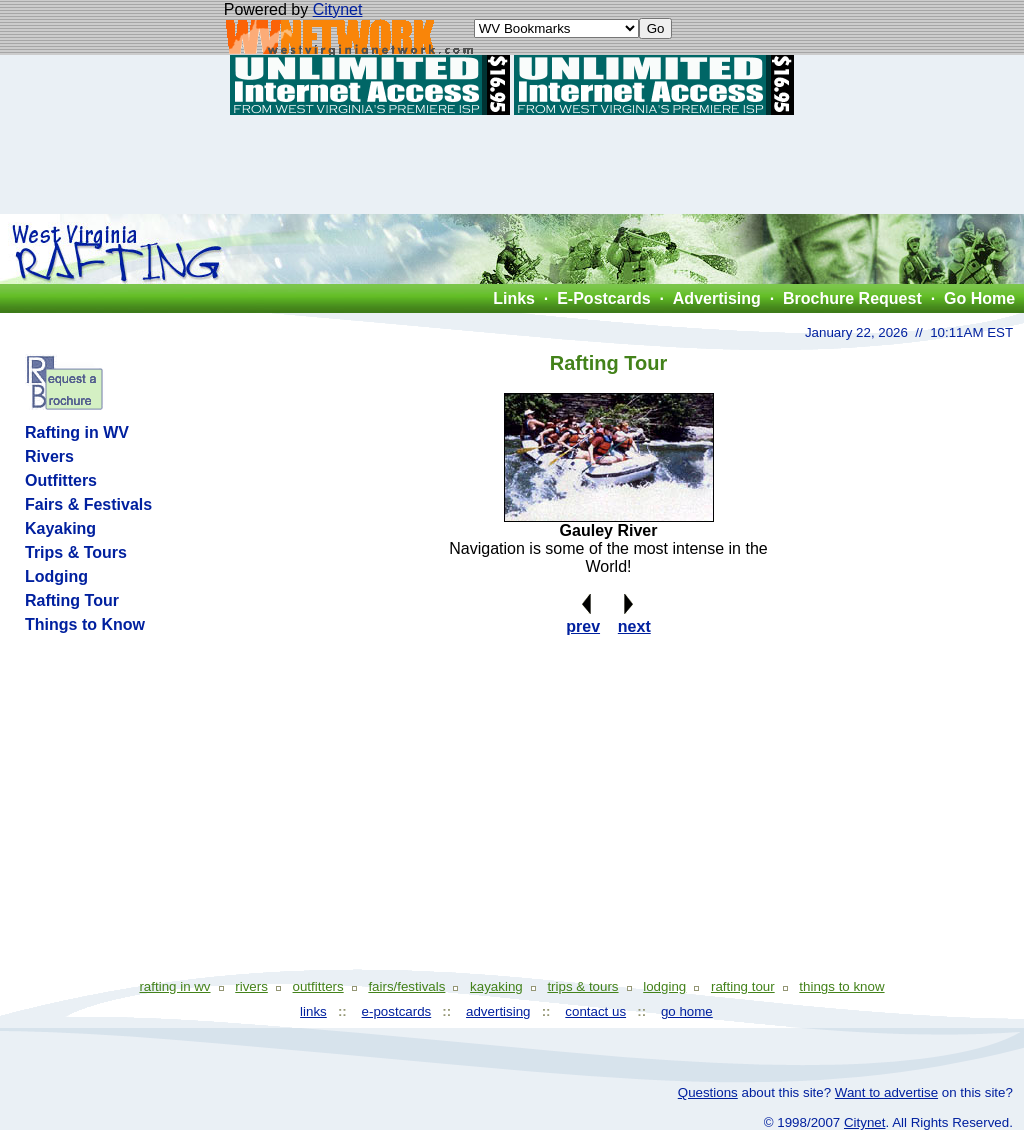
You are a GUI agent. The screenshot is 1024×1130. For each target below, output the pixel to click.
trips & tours (582, 986)
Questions (708, 1092)
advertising (498, 1011)
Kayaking (60, 528)
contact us (595, 1011)
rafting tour (743, 986)
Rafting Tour (72, 600)
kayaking (496, 986)
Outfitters (61, 480)
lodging (664, 986)
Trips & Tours (76, 552)
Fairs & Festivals (88, 504)
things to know (841, 986)
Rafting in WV (77, 432)
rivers (251, 986)
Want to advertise (886, 1092)
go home (687, 1011)
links (313, 1011)
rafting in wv (174, 986)
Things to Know (85, 624)
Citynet (338, 9)
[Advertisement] (512, 164)
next (634, 626)
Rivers (49, 456)
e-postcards (397, 1011)
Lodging (56, 576)
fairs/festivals (406, 986)
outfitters (318, 986)
